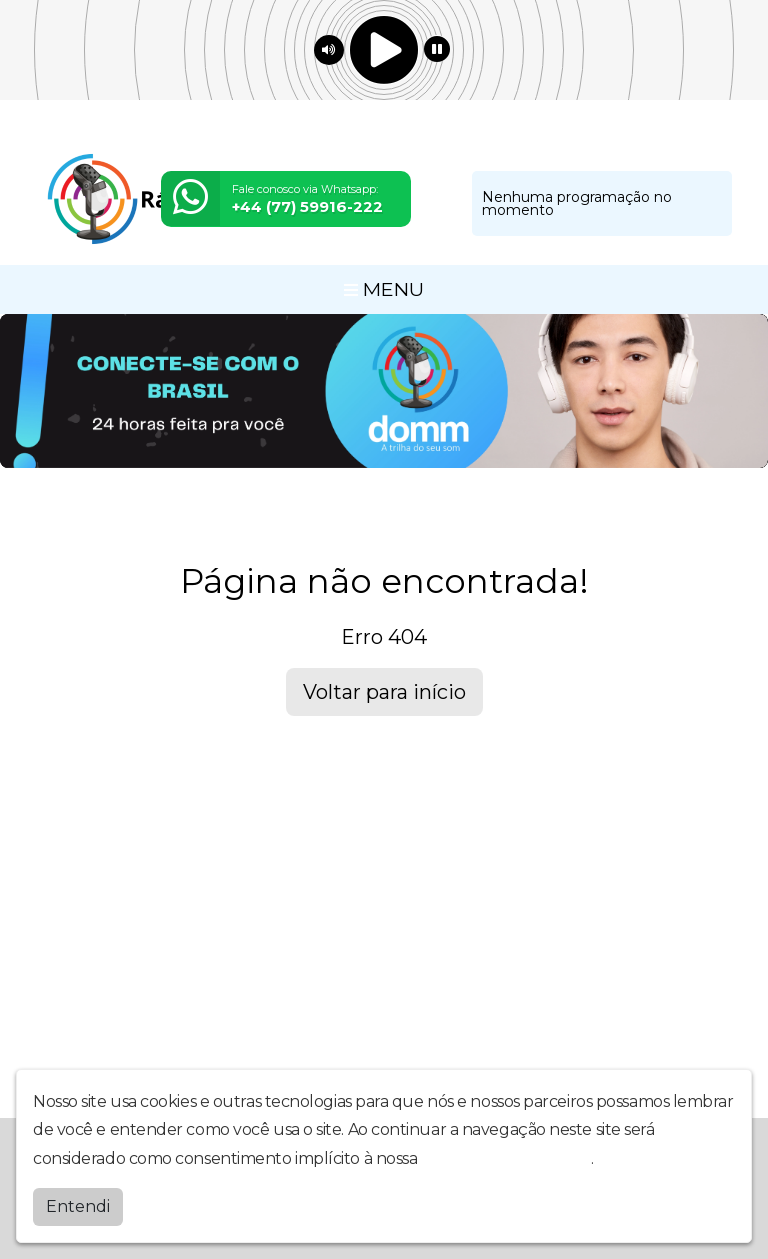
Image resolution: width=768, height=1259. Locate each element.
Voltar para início (384, 692)
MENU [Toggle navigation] (384, 289)
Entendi (78, 1206)
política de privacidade (506, 1158)
